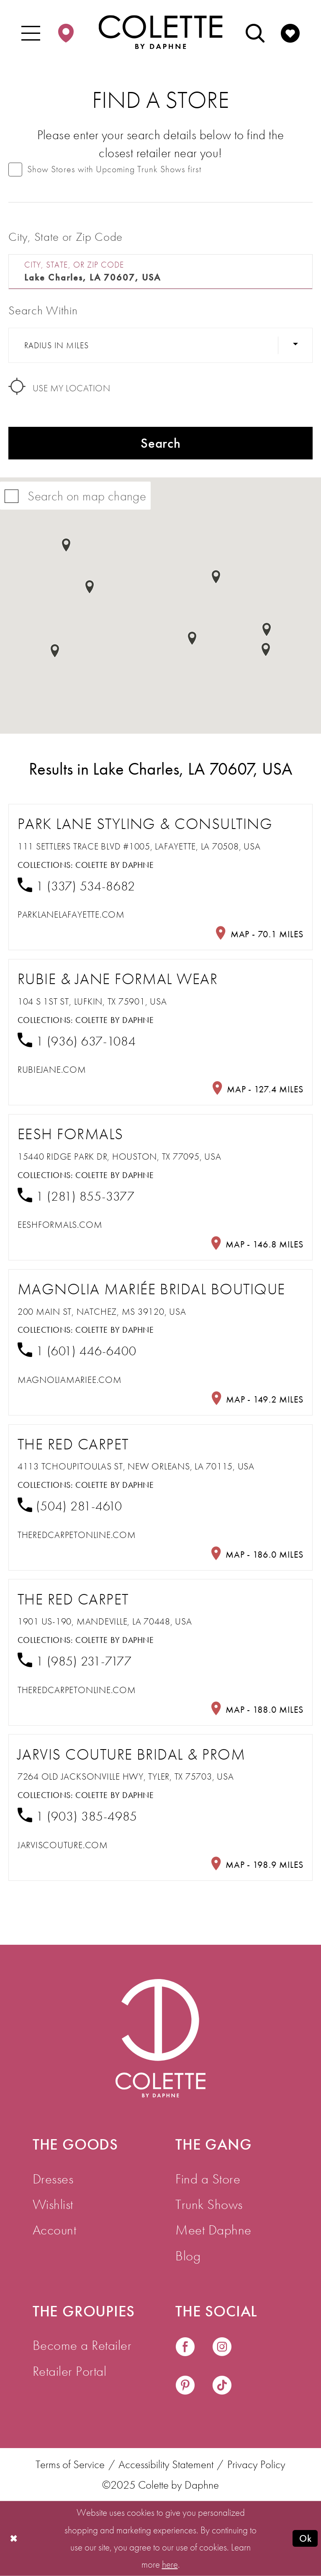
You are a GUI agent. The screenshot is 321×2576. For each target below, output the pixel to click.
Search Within (42, 310)
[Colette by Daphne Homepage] (160, 32)
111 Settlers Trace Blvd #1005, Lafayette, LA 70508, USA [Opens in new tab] (139, 846)
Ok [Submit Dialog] (305, 2538)
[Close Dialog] (14, 2538)
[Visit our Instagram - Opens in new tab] (222, 2347)
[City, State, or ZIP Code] (160, 271)
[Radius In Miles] (160, 345)
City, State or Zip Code (65, 237)
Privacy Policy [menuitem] (256, 2465)
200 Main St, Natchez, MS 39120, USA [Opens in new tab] (102, 1312)
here (170, 2564)
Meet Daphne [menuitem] (213, 2230)
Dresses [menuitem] (53, 2179)
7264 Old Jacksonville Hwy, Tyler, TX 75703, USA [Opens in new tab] (126, 1776)
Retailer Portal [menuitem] (70, 2371)
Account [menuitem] (55, 2230)
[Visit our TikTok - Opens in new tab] (222, 2386)
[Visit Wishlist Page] (290, 32)
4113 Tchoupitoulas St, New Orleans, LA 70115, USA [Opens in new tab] (136, 1466)
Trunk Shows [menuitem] (209, 2204)
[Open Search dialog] (255, 32)
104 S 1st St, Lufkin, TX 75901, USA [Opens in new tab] (92, 1001)
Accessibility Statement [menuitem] (165, 2465)
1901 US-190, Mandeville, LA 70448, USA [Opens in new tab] (105, 1621)
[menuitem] (30, 32)
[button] (30, 32)
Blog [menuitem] (187, 2256)
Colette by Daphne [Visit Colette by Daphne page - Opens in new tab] (114, 865)
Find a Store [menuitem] (207, 2179)
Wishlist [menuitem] (53, 2204)
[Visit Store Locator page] (66, 32)
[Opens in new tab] (71, 914)
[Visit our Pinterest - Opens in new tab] (185, 2386)
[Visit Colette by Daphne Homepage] (160, 2038)
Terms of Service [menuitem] (70, 2465)
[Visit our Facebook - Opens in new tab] (185, 2347)
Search (160, 443)
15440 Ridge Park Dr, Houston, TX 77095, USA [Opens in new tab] (119, 1156)
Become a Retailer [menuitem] (82, 2345)
